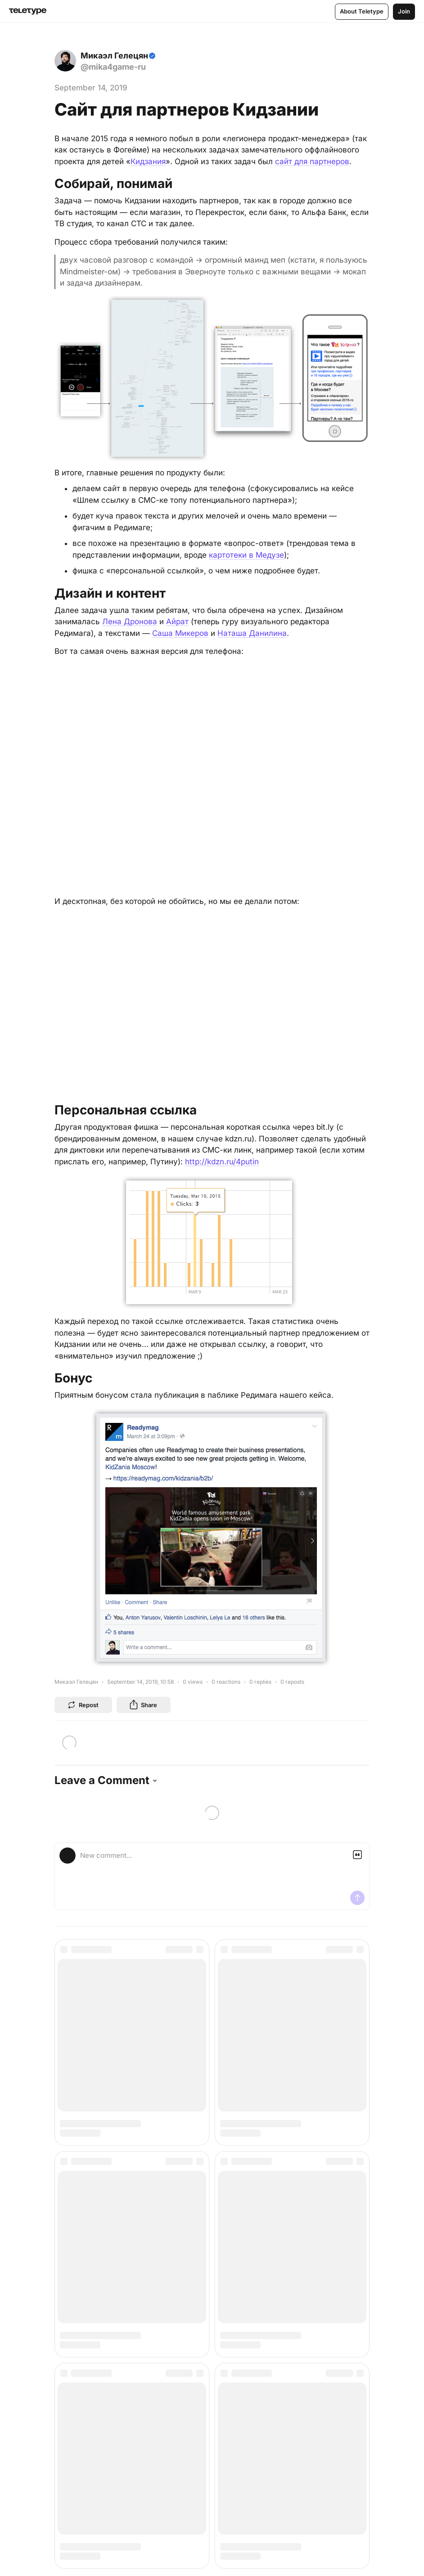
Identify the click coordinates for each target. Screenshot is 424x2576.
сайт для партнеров (312, 161)
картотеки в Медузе (246, 554)
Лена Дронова (129, 621)
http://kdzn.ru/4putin (222, 1161)
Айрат (177, 621)
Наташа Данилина (252, 633)
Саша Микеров (180, 633)
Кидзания (148, 161)
